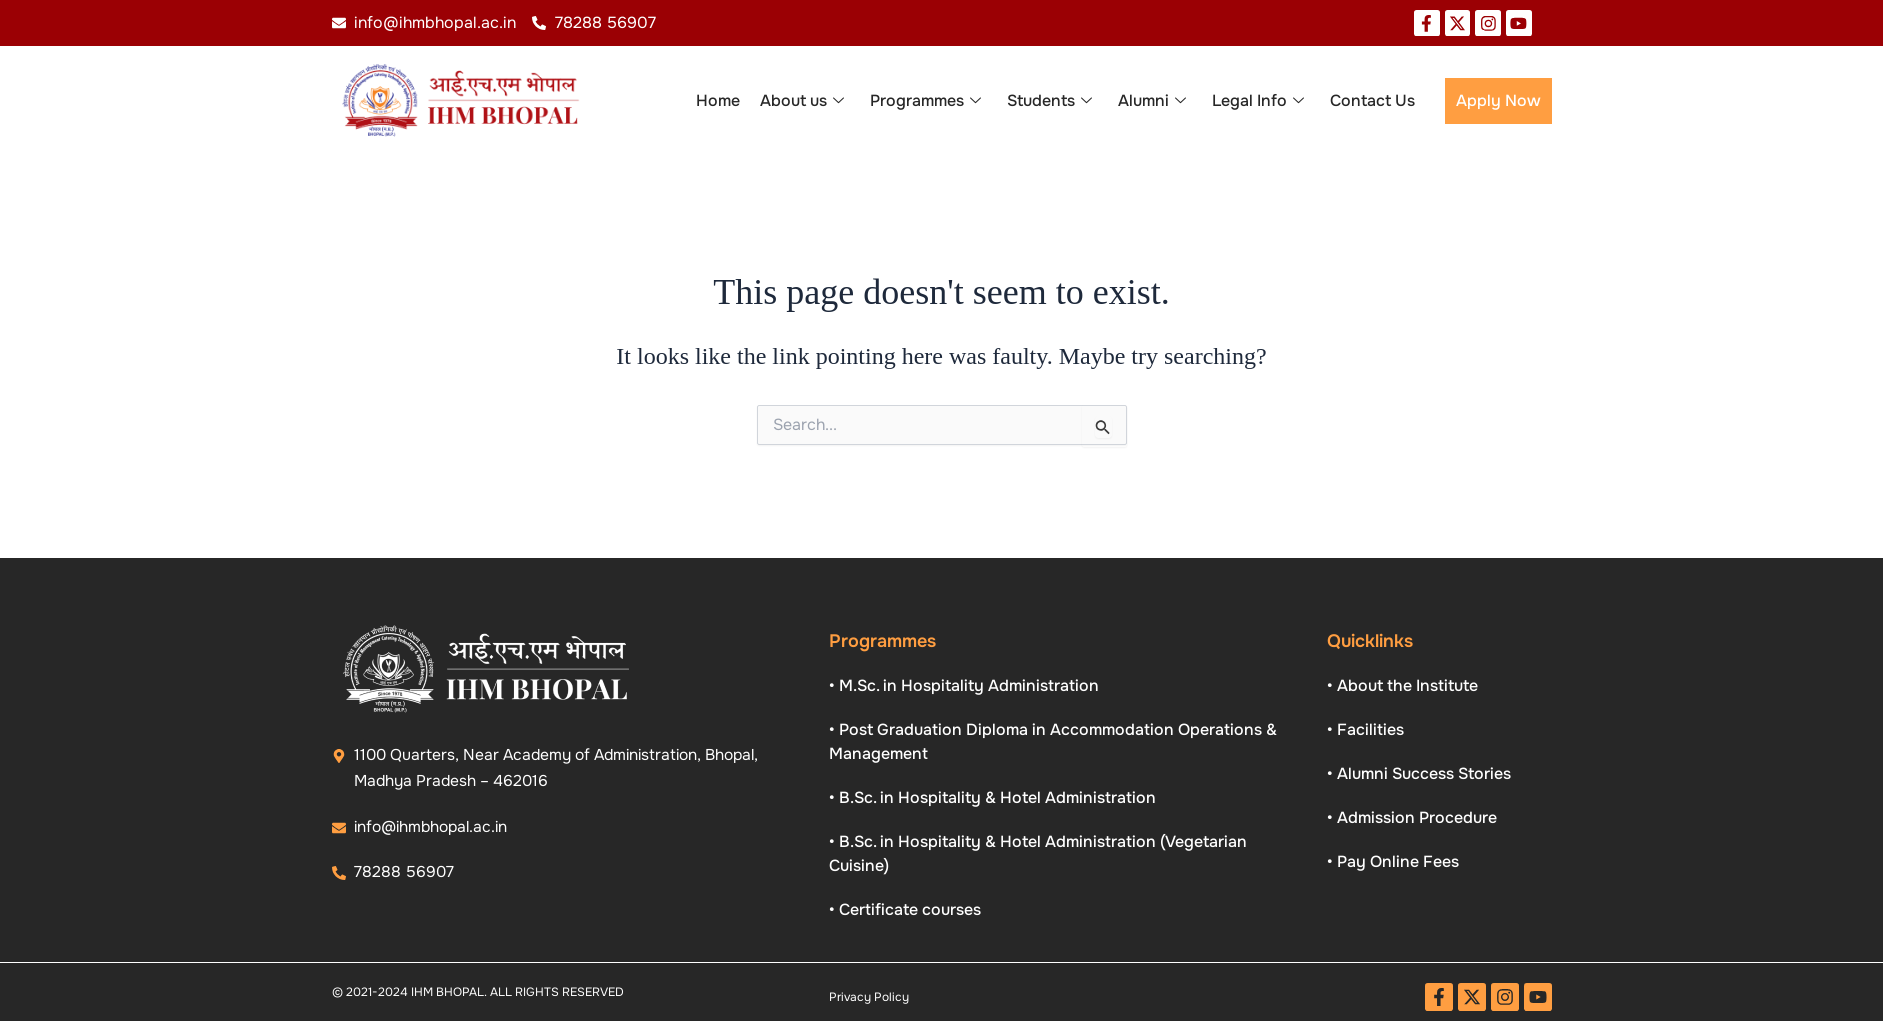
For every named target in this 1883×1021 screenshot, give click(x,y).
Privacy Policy (869, 997)
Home (718, 101)
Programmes (925, 102)
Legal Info (1258, 102)
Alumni (1152, 102)
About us (802, 102)
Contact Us (1372, 101)
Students (1049, 102)
